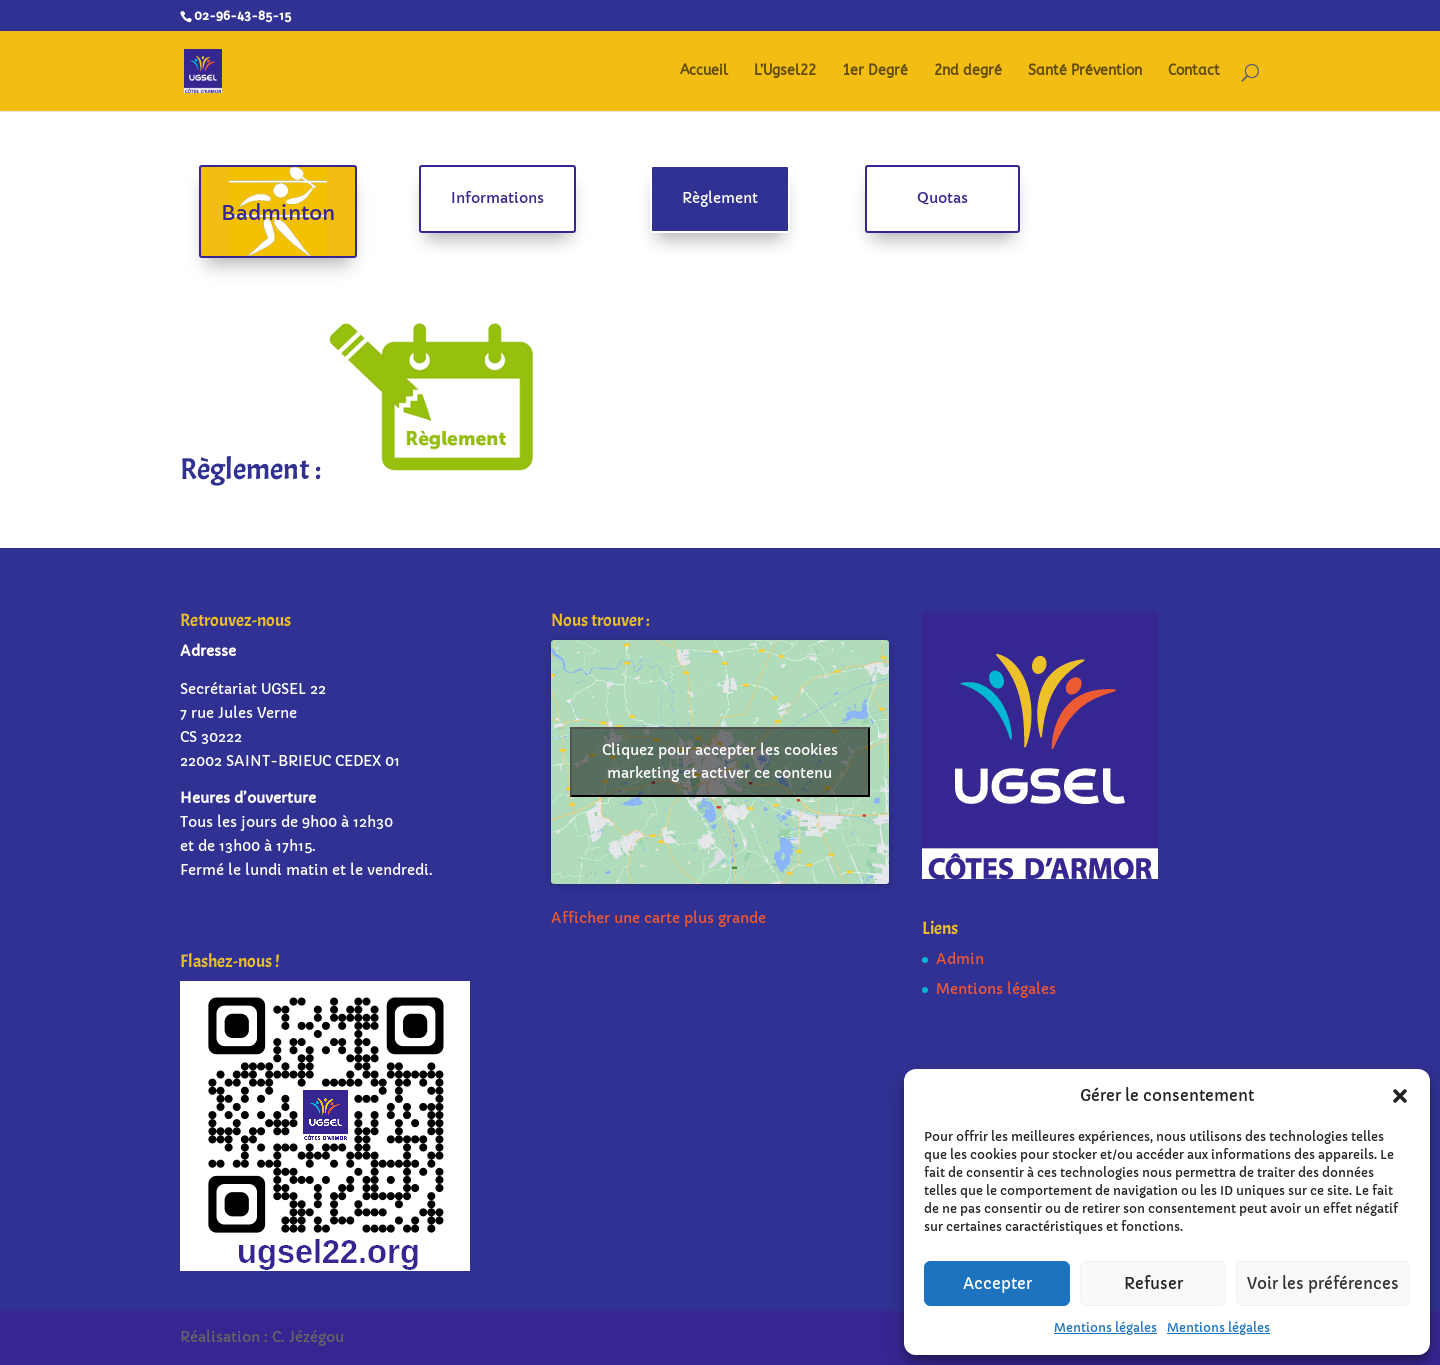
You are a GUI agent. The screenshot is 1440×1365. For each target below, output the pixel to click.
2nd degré (968, 71)
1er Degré (875, 71)
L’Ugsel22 (785, 71)
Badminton (278, 213)
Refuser (1153, 1283)
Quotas (942, 198)
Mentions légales (1105, 1327)
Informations (497, 198)
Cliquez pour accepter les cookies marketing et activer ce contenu (720, 761)
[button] (1400, 1096)
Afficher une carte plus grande (658, 918)
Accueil (704, 71)
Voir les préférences (1323, 1283)
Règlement (720, 198)
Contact (1194, 71)
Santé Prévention (1085, 71)
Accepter (997, 1283)
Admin (960, 959)
